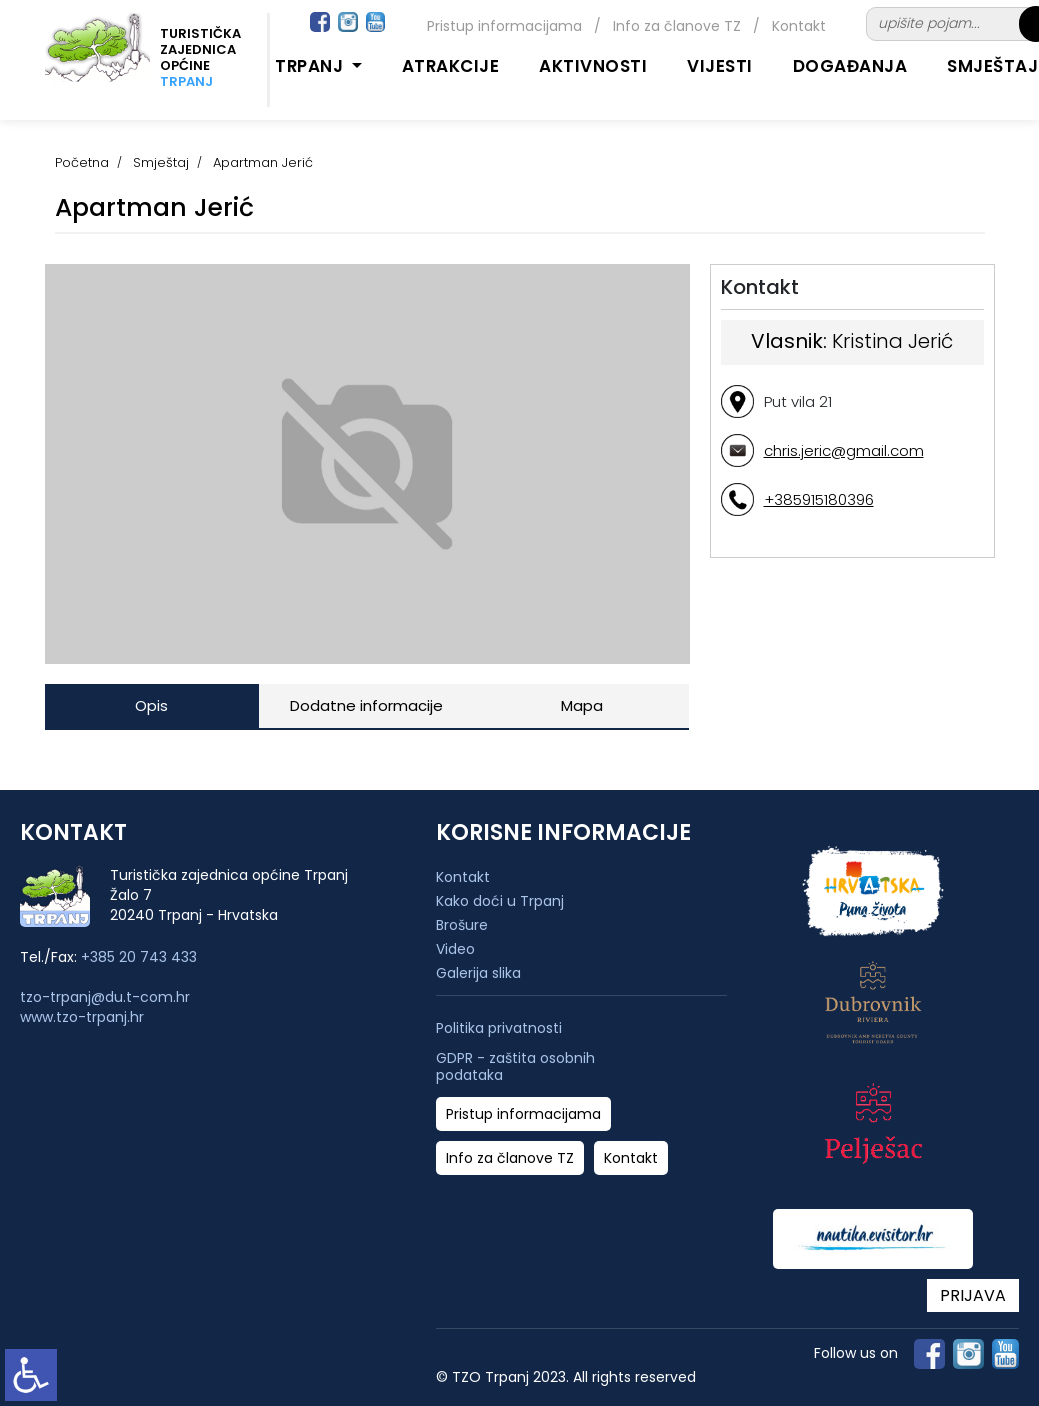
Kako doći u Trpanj (500, 901)
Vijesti (720, 66)
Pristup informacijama (504, 26)
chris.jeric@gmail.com (844, 450)
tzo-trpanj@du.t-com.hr (105, 997)
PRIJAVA (973, 1295)
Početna (82, 162)
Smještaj (161, 162)
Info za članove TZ (677, 26)
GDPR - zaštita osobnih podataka (515, 1067)
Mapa (582, 705)
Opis (151, 705)
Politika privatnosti (499, 1028)
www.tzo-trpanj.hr (82, 1017)
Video (455, 949)
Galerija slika (478, 973)
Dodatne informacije (366, 705)
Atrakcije (451, 66)
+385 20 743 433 (139, 957)
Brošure (462, 925)
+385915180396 (819, 499)
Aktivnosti (593, 66)
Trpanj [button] (311, 66)
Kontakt (799, 26)
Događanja (850, 66)
